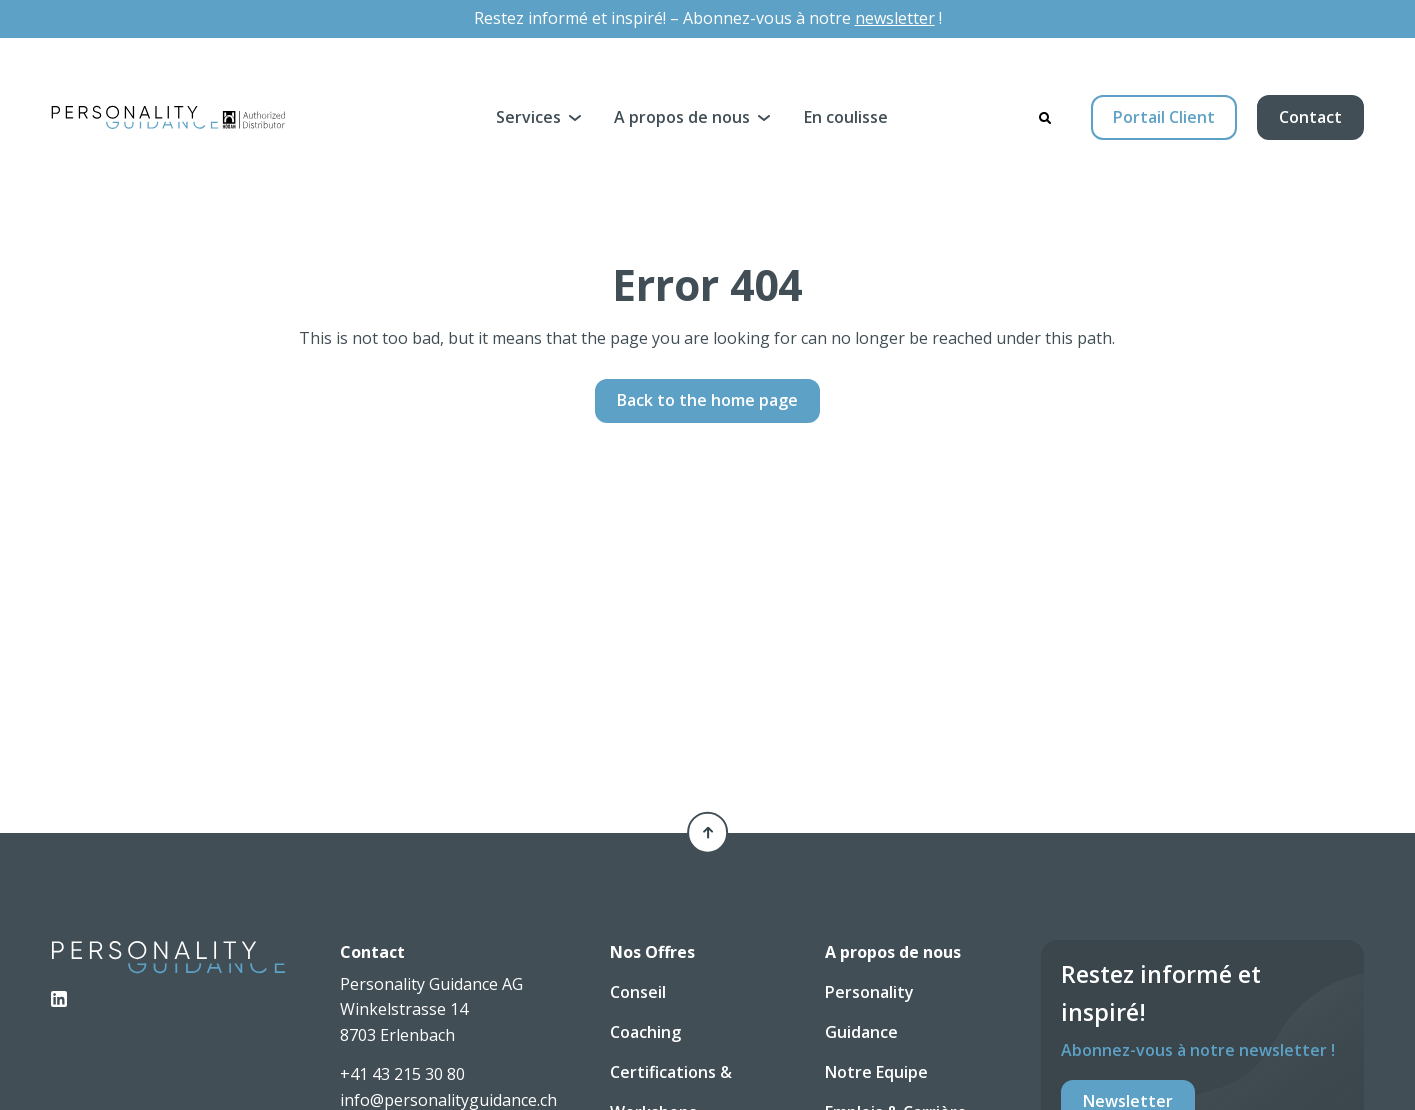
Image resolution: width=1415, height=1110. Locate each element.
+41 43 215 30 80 (402, 1074)
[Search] (1045, 118)
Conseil (638, 992)
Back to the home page (707, 400)
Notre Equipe (876, 1072)
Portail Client (1164, 117)
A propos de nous (682, 117)
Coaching (645, 1032)
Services (528, 117)
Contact (1310, 117)
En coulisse (846, 117)
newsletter (895, 18)
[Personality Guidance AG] (168, 117)
